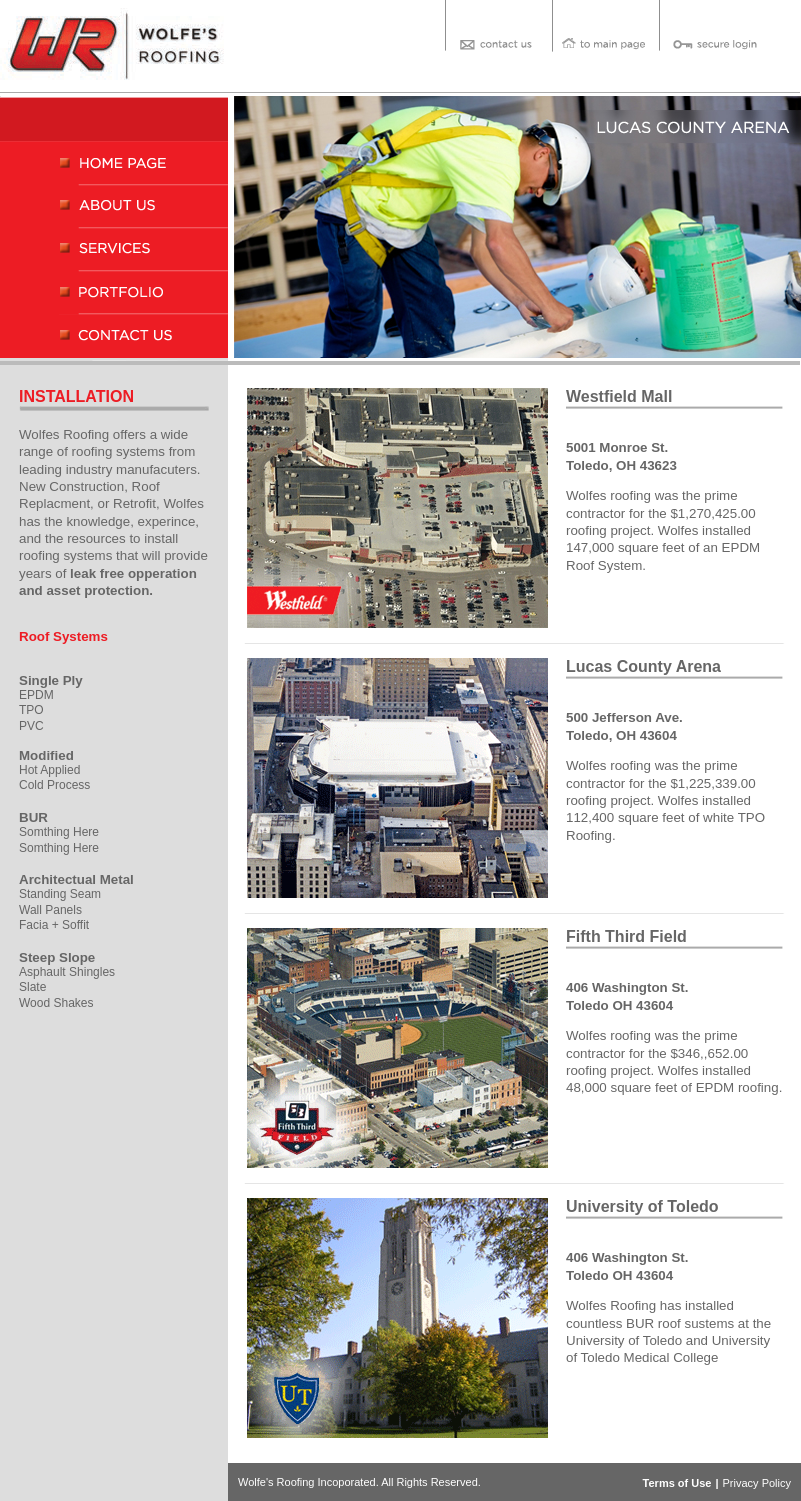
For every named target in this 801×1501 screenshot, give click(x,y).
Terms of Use (677, 1483)
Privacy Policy (757, 1483)
